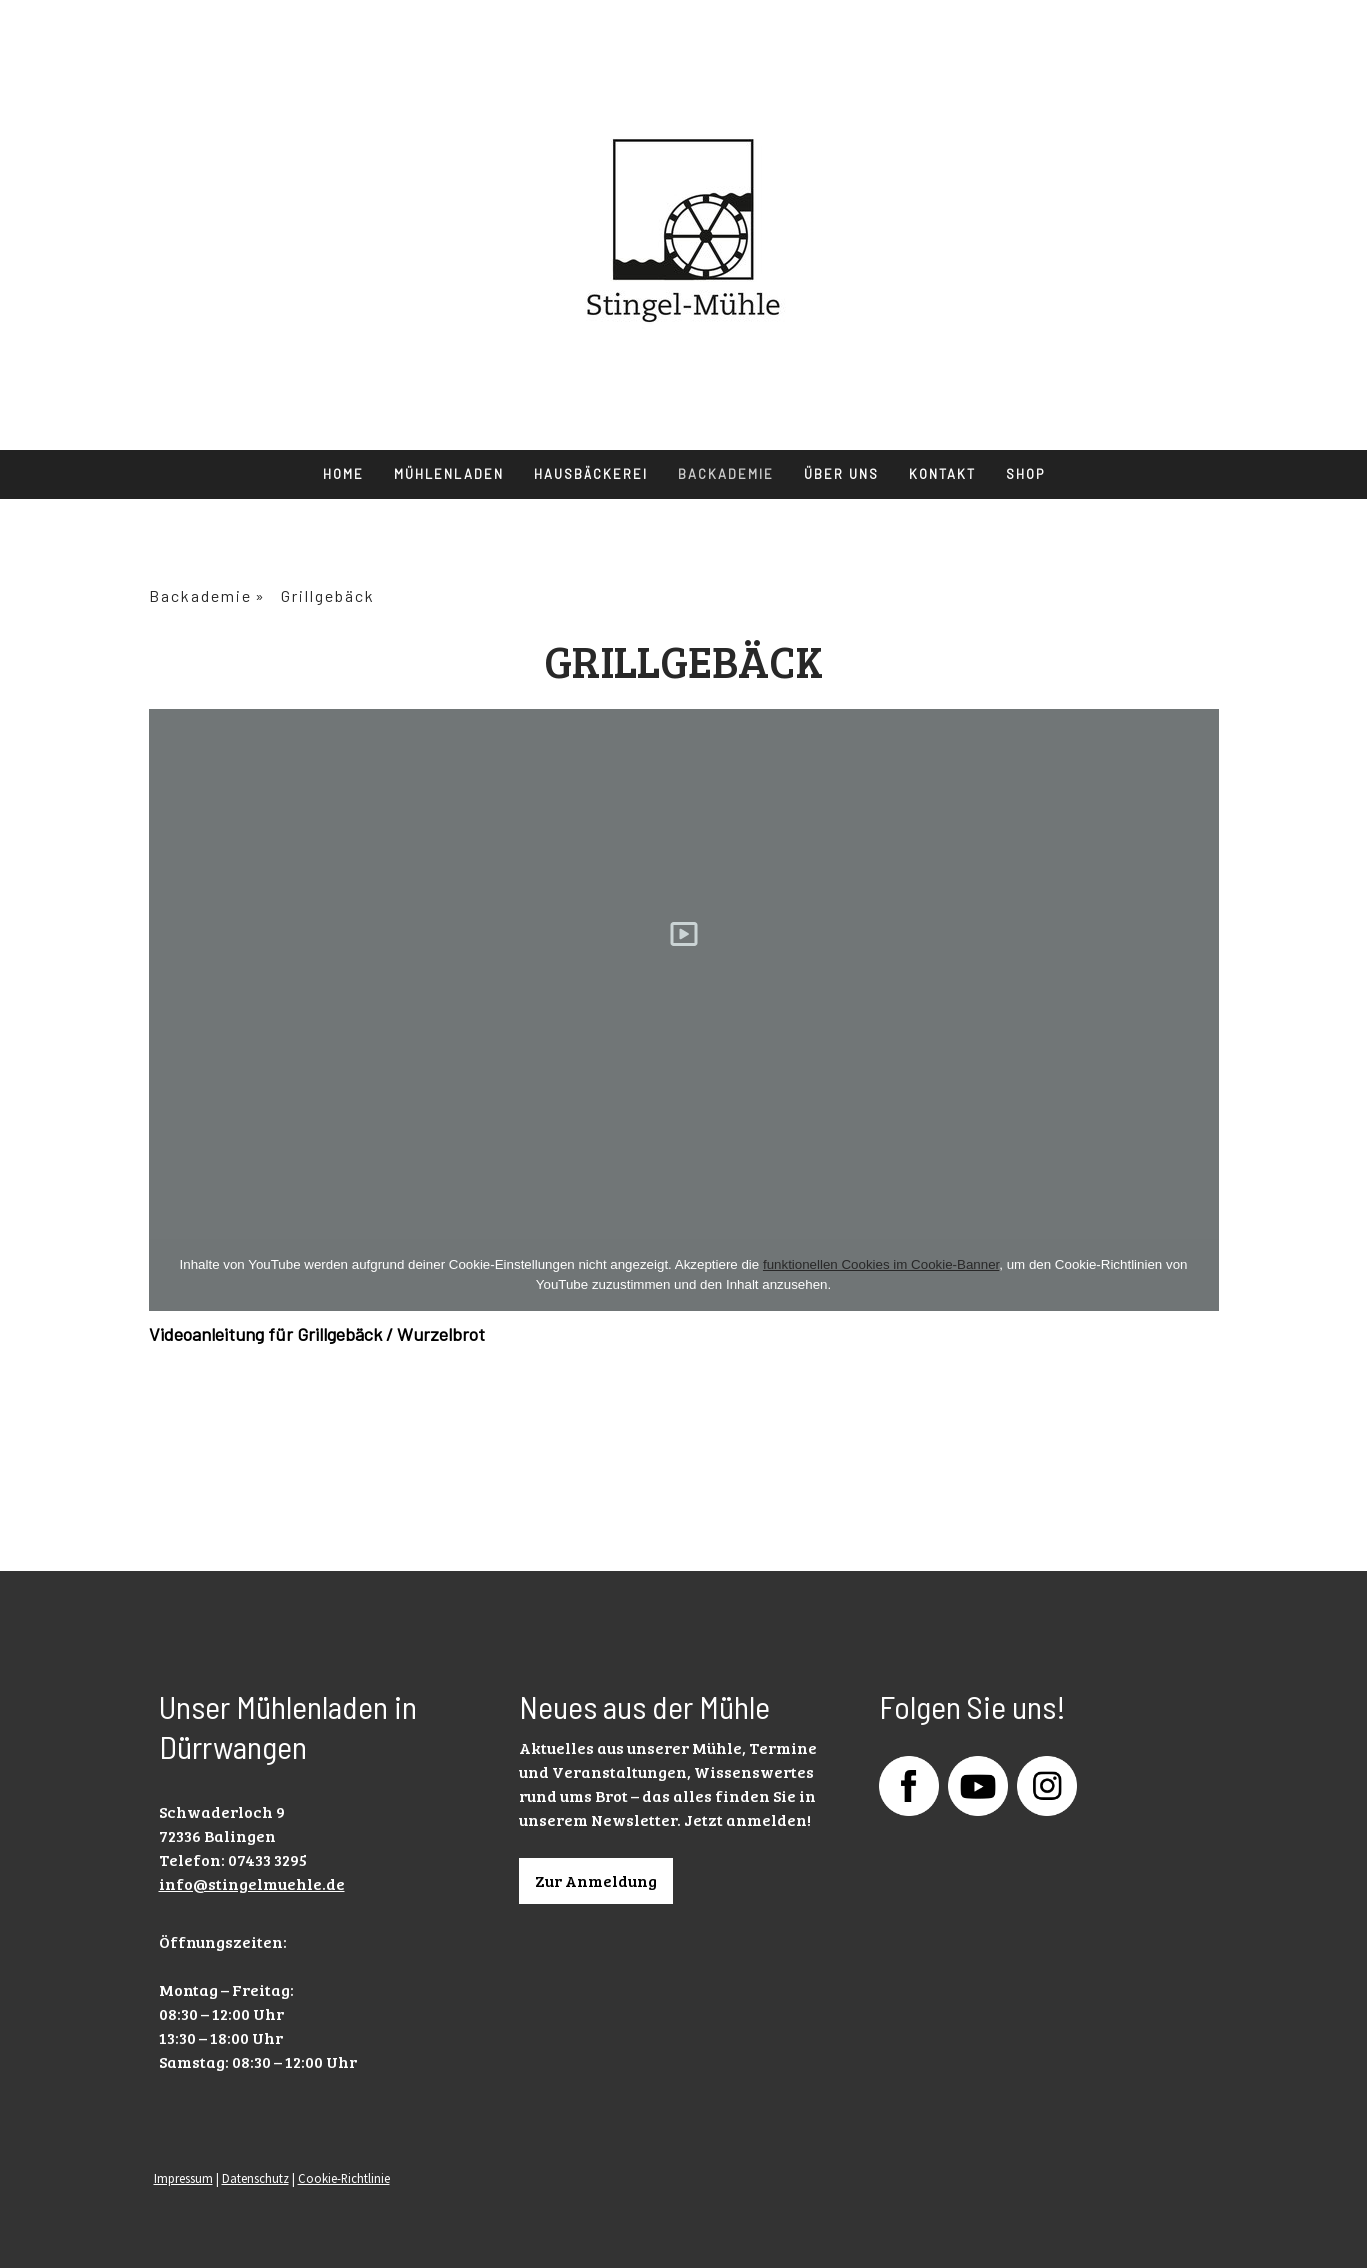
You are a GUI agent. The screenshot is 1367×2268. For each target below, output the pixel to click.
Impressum (183, 2178)
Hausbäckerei (591, 474)
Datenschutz (255, 2178)
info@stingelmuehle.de (252, 1883)
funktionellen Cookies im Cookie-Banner (881, 1264)
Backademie (726, 474)
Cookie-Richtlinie (344, 2178)
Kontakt (942, 474)
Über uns (841, 474)
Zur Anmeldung (596, 1880)
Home (343, 474)
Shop (1025, 474)
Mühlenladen (449, 474)
